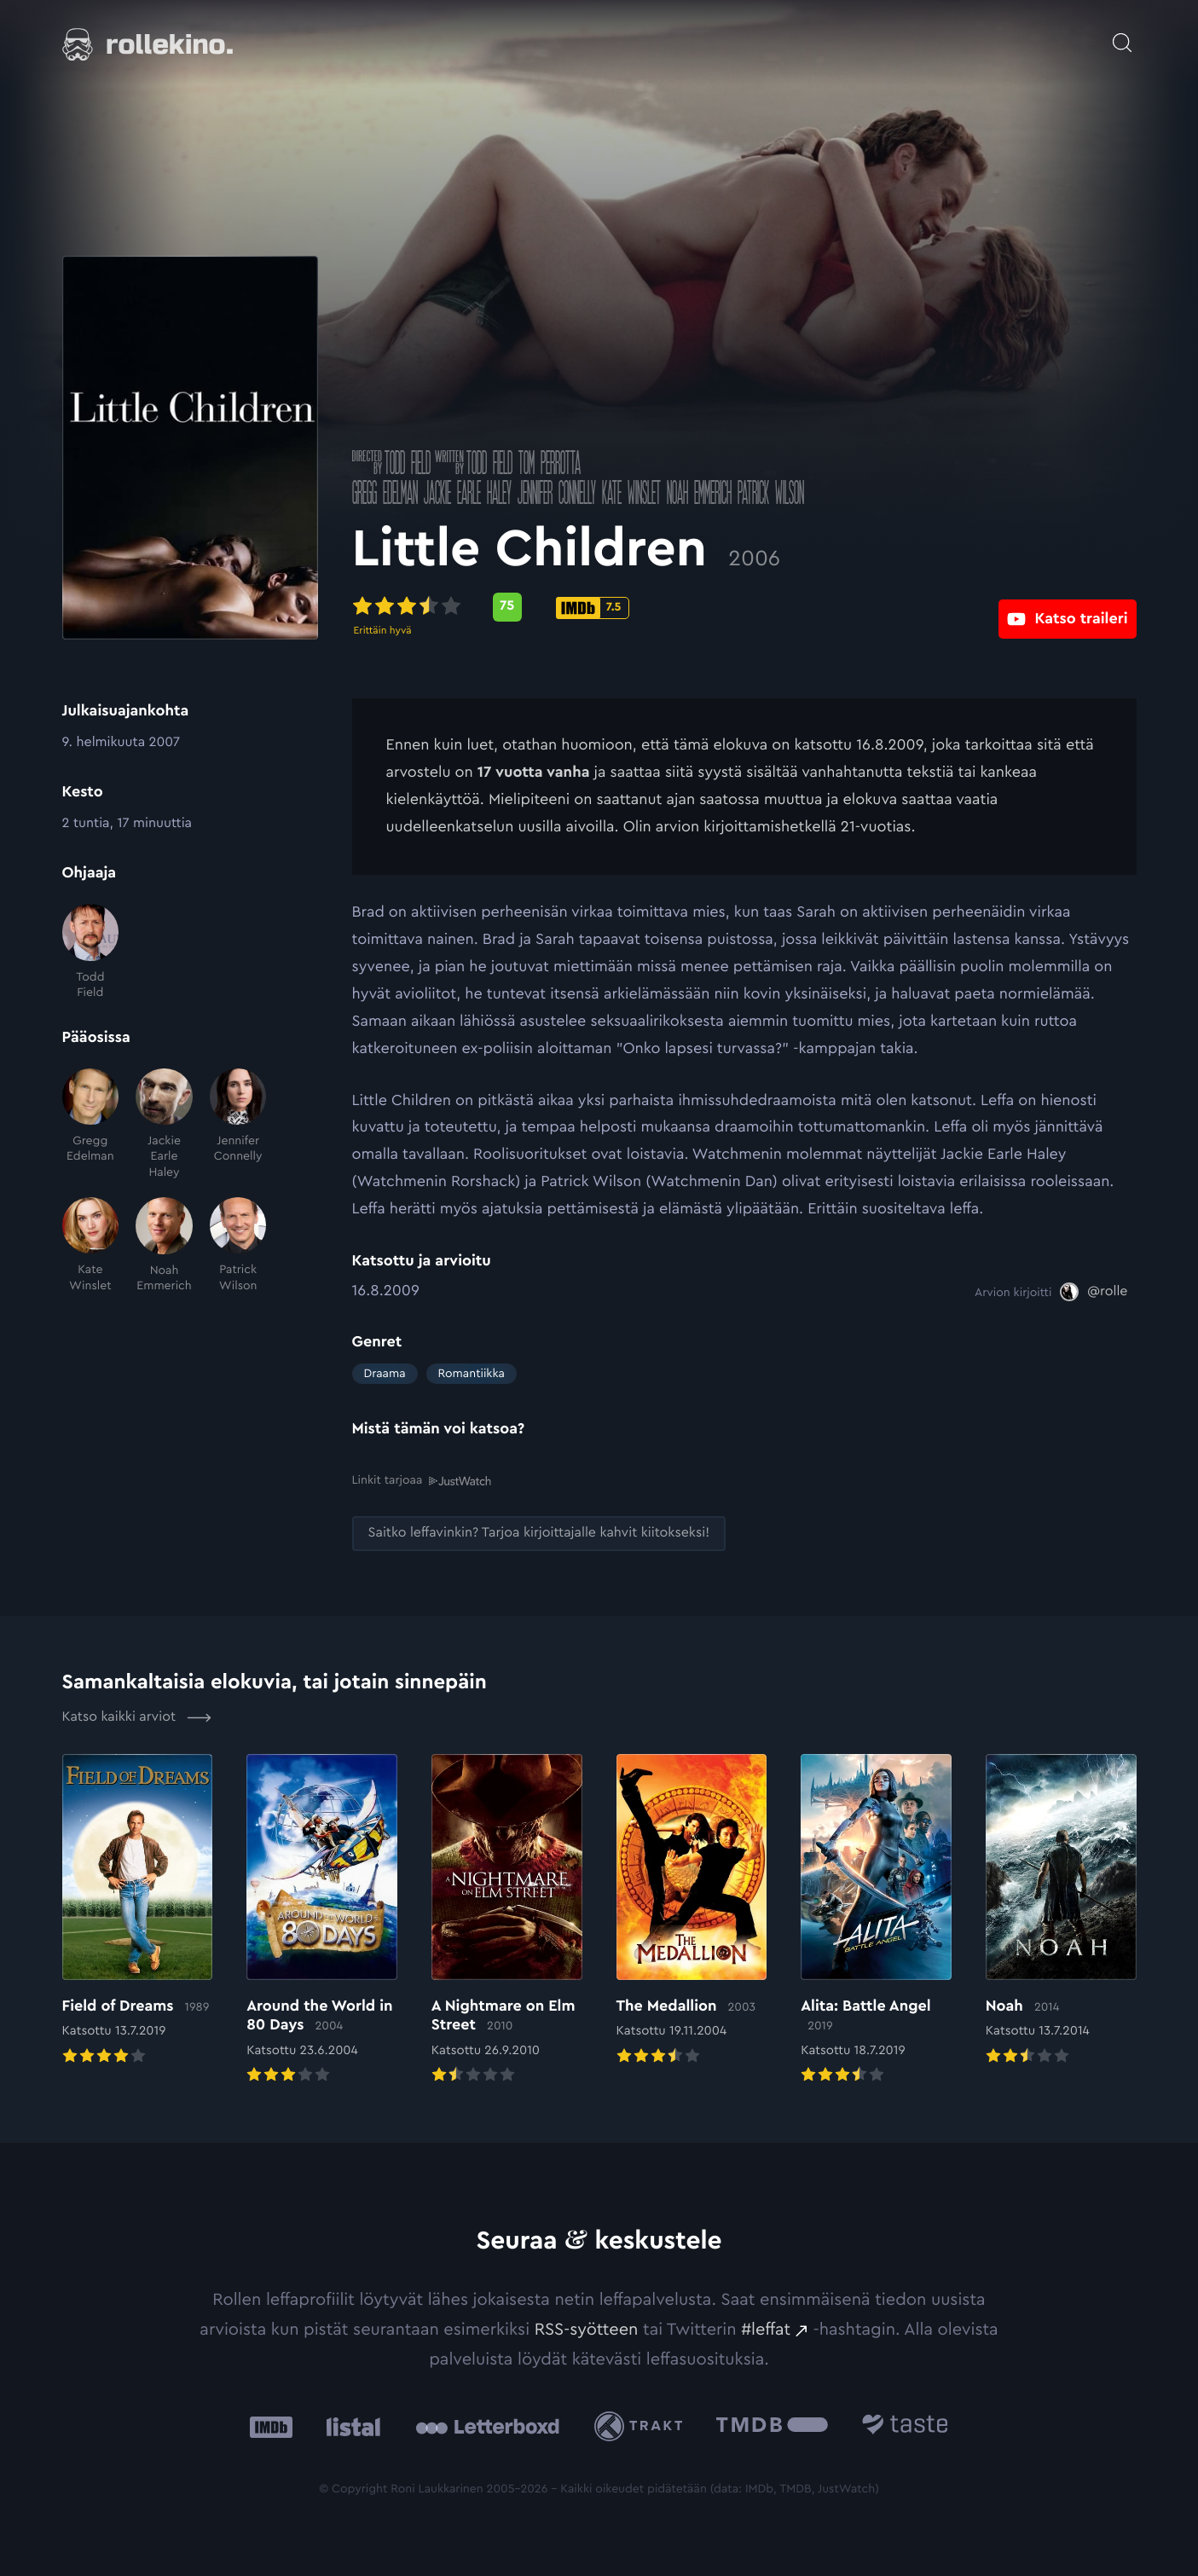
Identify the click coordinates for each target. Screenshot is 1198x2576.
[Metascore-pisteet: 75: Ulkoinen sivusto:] (507, 607)
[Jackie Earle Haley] (164, 1124)
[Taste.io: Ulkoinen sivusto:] (905, 2426)
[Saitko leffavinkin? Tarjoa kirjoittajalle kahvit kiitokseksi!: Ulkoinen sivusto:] (539, 1532)
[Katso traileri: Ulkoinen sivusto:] (1067, 606)
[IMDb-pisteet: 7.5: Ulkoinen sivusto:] (593, 608)
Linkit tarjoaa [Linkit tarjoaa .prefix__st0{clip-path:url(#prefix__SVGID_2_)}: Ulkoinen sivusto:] (421, 1481)
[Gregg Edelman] (90, 1124)
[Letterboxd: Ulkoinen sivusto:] (487, 2426)
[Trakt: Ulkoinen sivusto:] (642, 2426)
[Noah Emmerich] (164, 1245)
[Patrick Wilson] (238, 1245)
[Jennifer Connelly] (238, 1124)
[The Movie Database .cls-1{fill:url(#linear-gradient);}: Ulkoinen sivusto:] (772, 2426)
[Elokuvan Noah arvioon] (1061, 1911)
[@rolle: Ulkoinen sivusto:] (1093, 1291)
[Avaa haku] (1122, 34)
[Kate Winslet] (90, 1245)
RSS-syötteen (587, 2328)
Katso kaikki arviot (136, 1717)
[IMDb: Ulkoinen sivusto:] (271, 2426)
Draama (385, 1374)
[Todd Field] (90, 952)
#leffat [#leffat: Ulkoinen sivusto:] (765, 2328)
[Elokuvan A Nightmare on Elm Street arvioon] (506, 1920)
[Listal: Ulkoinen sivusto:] (349, 2426)
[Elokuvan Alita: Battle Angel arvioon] (876, 1920)
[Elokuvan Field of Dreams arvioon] (137, 1911)
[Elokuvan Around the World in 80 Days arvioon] (321, 1920)
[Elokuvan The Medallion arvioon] (691, 1911)
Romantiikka (471, 1374)
